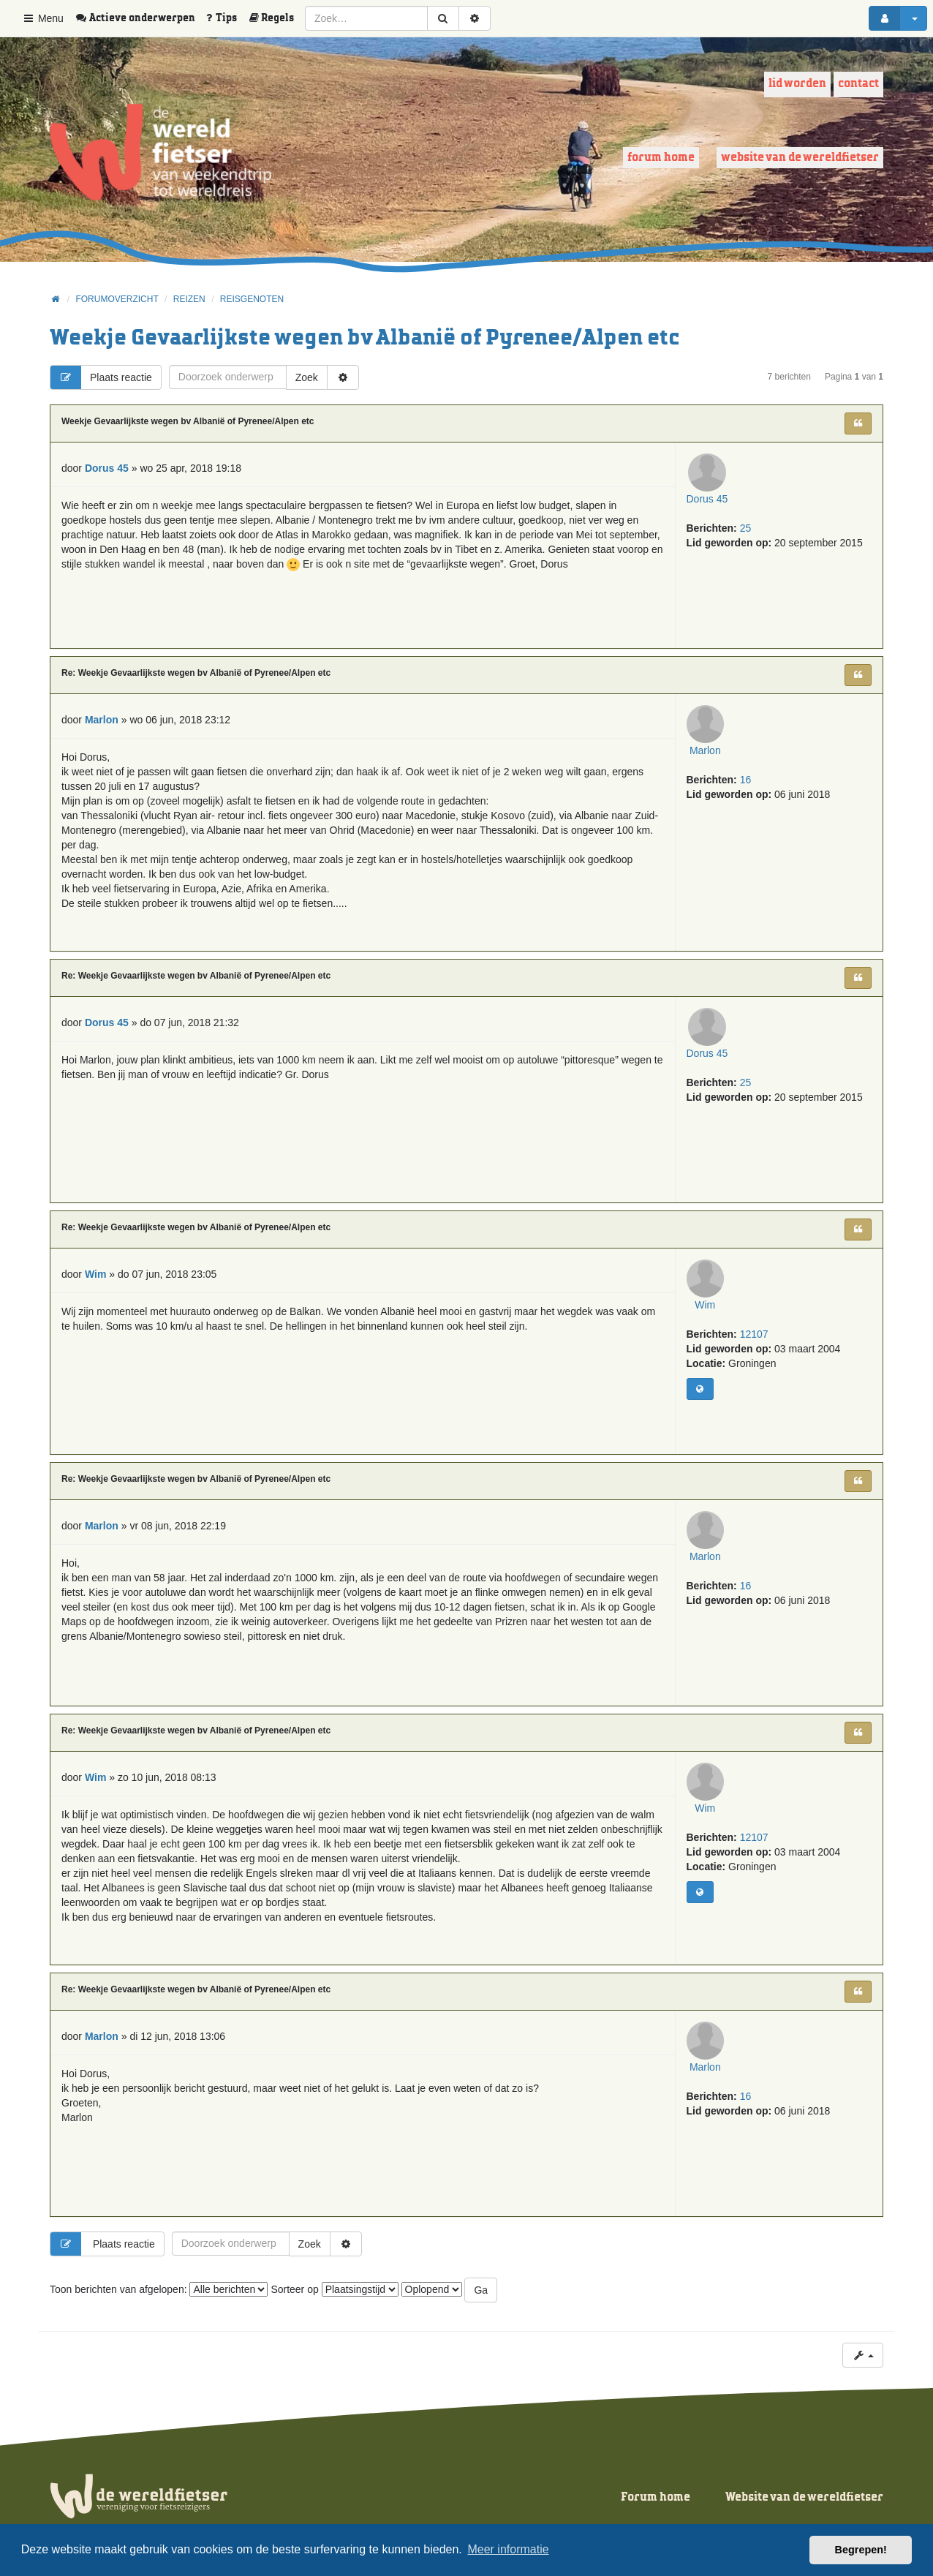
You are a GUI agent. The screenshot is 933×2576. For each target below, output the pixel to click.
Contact (858, 84)
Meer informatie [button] (507, 2549)
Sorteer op (334, 2289)
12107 (754, 1362)
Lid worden (797, 84)
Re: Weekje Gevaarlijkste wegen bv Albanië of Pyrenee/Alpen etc (195, 673)
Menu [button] (43, 18)
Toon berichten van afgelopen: (159, 2289)
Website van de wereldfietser (800, 157)
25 (746, 556)
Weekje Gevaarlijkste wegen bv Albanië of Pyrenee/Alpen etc (365, 338)
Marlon (719, 778)
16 (746, 807)
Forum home (661, 157)
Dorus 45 (719, 526)
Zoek (306, 377)
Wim (719, 1332)
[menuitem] (140, 18)
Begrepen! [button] (861, 2550)
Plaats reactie (101, 377)
